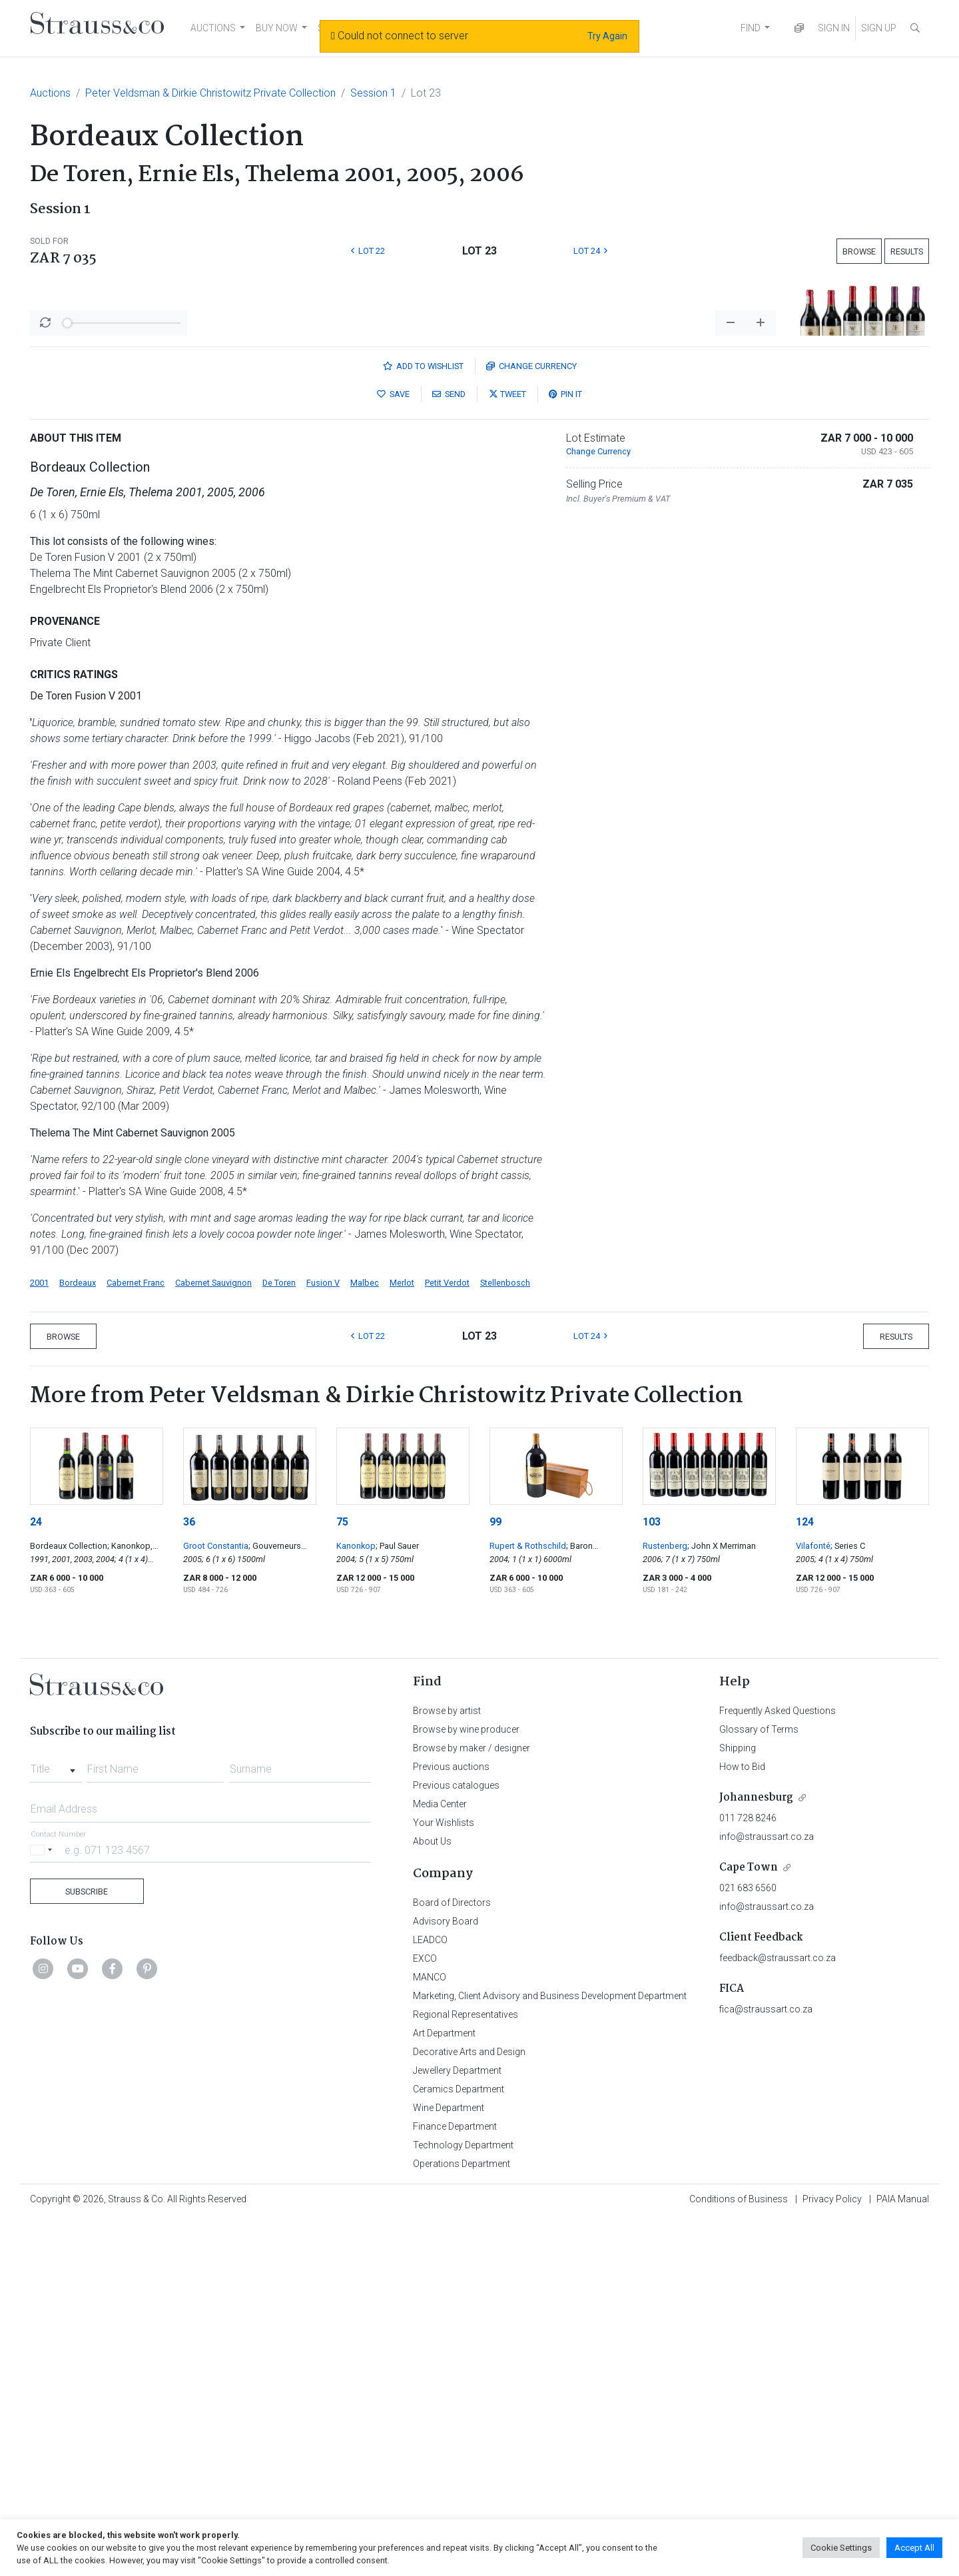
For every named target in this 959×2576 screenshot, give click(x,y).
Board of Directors (452, 2251)
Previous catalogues (456, 2134)
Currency (531, 715)
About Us (432, 2190)
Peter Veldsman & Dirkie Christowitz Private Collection (210, 93)
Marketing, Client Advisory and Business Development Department (550, 2345)
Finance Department (455, 2475)
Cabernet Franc (135, 1632)
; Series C (847, 1895)
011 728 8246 (748, 2167)
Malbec (364, 1632)
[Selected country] (43, 2198)
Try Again (607, 36)
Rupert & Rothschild (527, 1895)
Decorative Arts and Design (469, 2400)
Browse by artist (447, 2059)
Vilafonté (813, 1895)
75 (342, 1871)
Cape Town (748, 2216)
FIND (751, 28)
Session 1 (373, 93)
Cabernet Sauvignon (213, 1632)
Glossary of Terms (759, 2078)
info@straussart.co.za (766, 2185)
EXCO (425, 2307)
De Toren (279, 1632)
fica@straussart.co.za (765, 2358)
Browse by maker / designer (471, 2097)
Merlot (402, 1632)
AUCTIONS (213, 28)
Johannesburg (756, 2146)
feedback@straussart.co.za (777, 2307)
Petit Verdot (447, 1632)
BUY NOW (277, 28)
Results (906, 251)
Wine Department (448, 2456)
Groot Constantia (215, 1895)
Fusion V (323, 1632)
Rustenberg (665, 1895)
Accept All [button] (914, 2548)
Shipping (737, 2097)
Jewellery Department (457, 2419)
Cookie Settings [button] (841, 2548)
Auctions (50, 93)
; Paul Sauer (397, 1895)
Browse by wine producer (466, 2078)
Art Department (444, 2382)
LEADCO (430, 2289)
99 (495, 1871)
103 (652, 1871)
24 (36, 1871)
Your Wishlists (443, 2171)
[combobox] (55, 2114)
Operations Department (461, 2512)
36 (189, 1871)
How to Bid (742, 2115)
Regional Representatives (465, 2363)
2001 (39, 1632)
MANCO (429, 2326)
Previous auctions (451, 2115)
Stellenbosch (505, 1632)
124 (805, 1871)
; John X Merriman (721, 1895)
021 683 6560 (748, 2237)
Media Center (440, 2153)
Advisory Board (445, 2270)
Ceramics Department (458, 2438)
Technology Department (463, 2494)
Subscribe (86, 2241)
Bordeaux (77, 1632)
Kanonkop (356, 1895)
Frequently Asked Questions (777, 2059)
